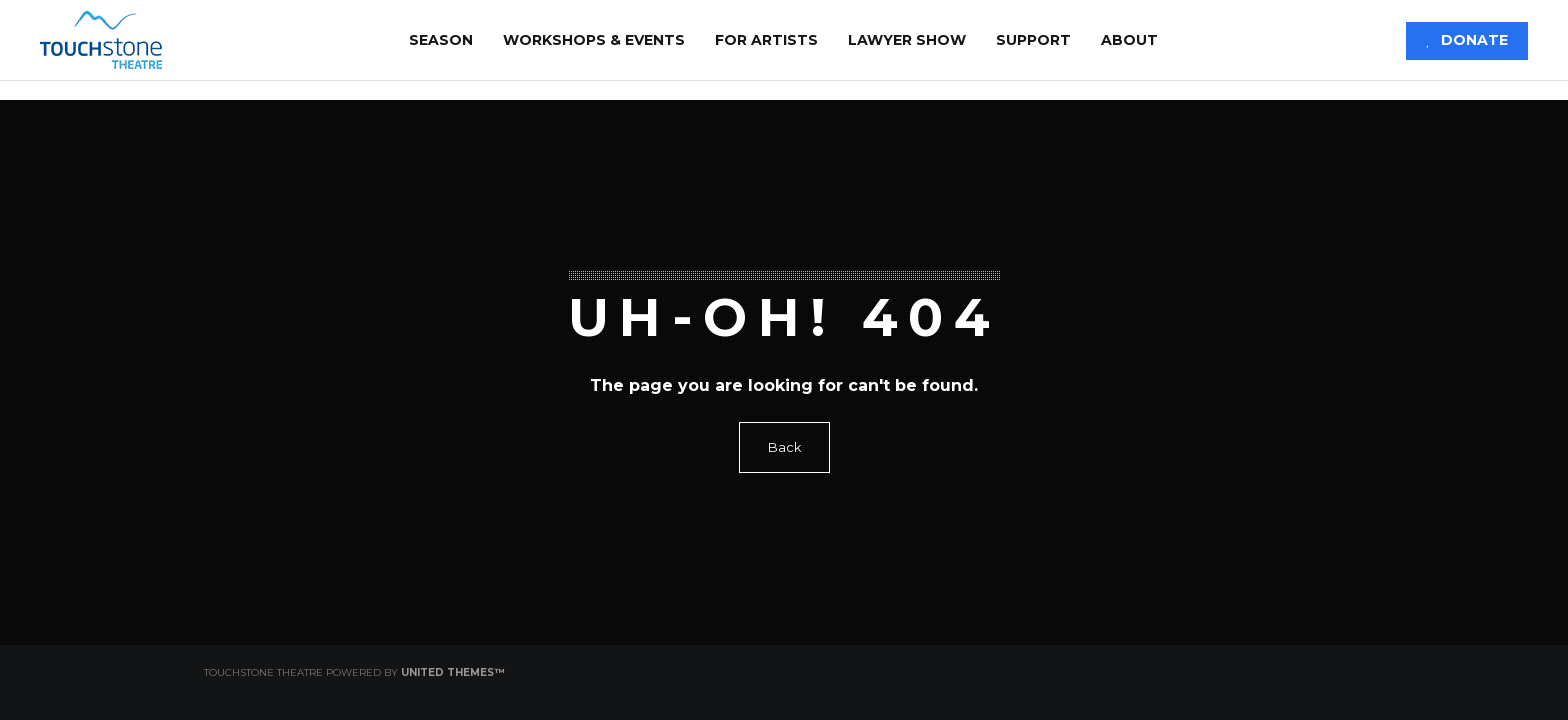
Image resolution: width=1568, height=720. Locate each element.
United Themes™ (452, 672)
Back (784, 447)
